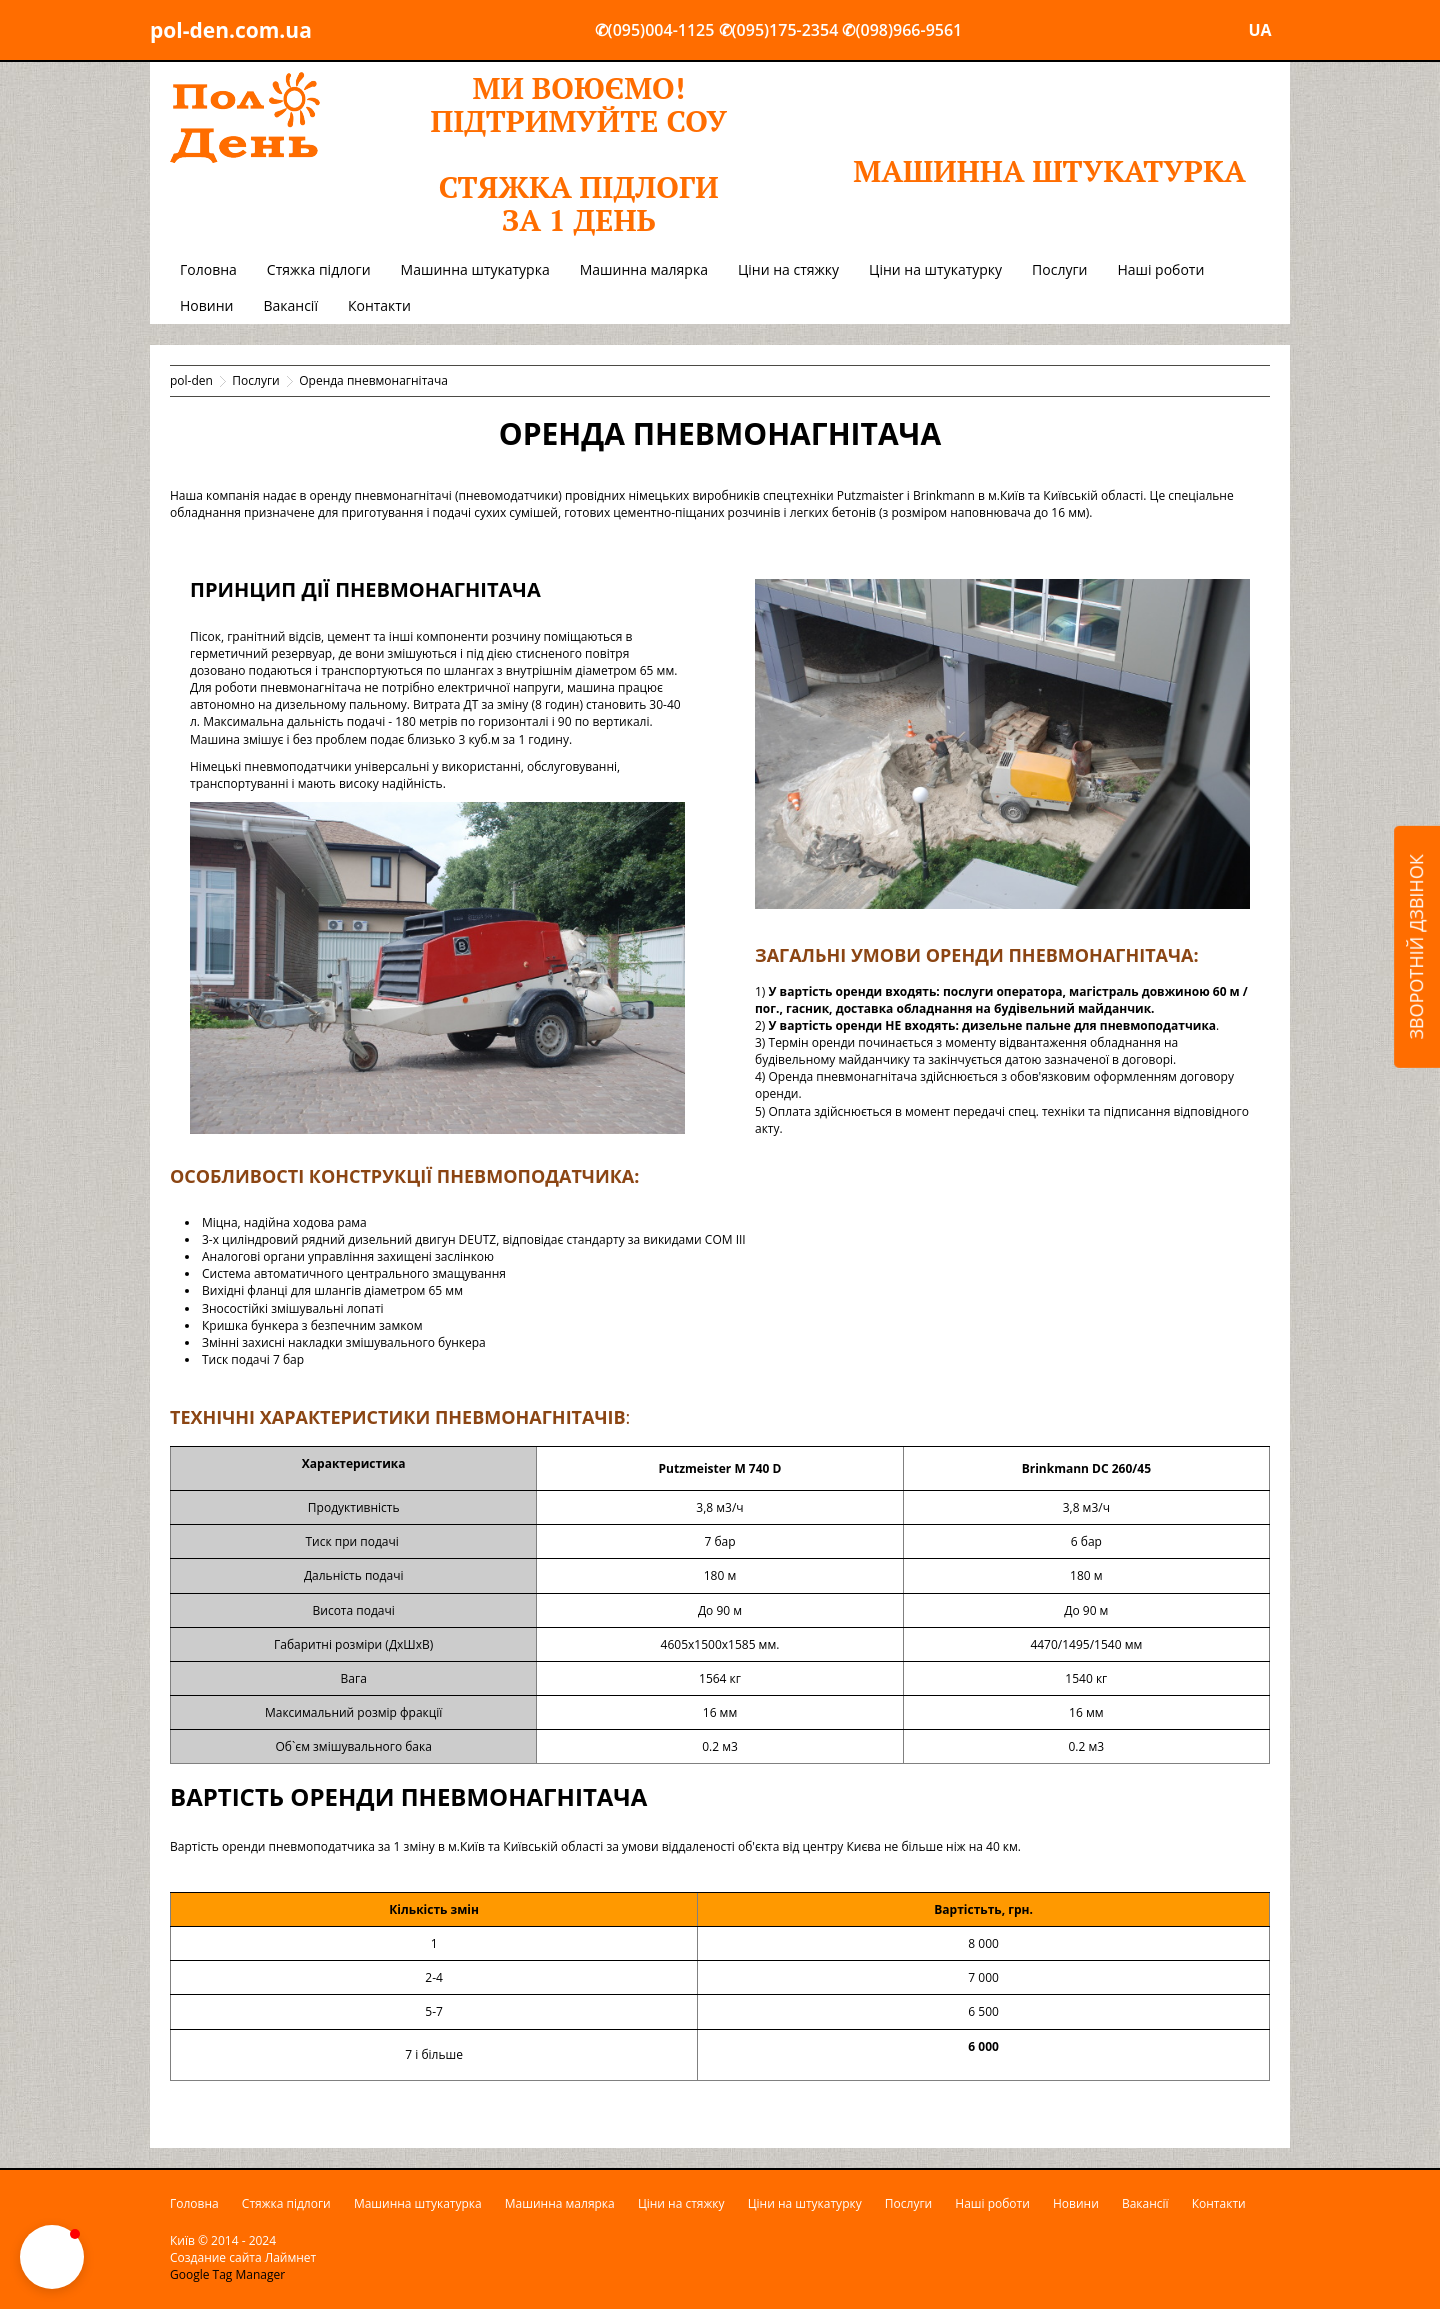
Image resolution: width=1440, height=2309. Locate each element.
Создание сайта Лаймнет (243, 2257)
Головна (208, 269)
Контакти (379, 305)
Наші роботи (1160, 269)
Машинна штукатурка (475, 269)
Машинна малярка (644, 269)
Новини (206, 305)
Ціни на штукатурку (935, 269)
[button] (52, 2257)
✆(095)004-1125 (655, 30)
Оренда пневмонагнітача (373, 380)
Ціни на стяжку (788, 269)
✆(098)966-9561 (902, 30)
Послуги (1059, 269)
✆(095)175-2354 (779, 30)
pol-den (191, 380)
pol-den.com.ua (231, 30)
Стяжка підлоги (319, 269)
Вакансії (290, 305)
